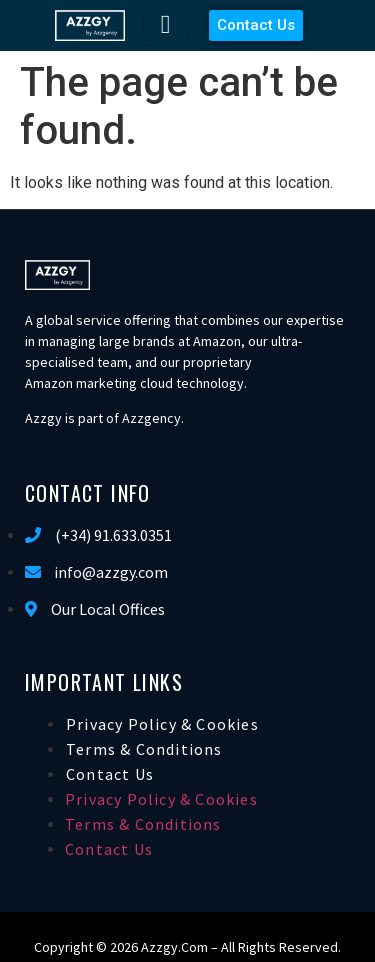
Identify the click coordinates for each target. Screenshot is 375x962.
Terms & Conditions (144, 749)
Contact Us (110, 774)
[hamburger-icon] (165, 26)
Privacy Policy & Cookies (162, 724)
